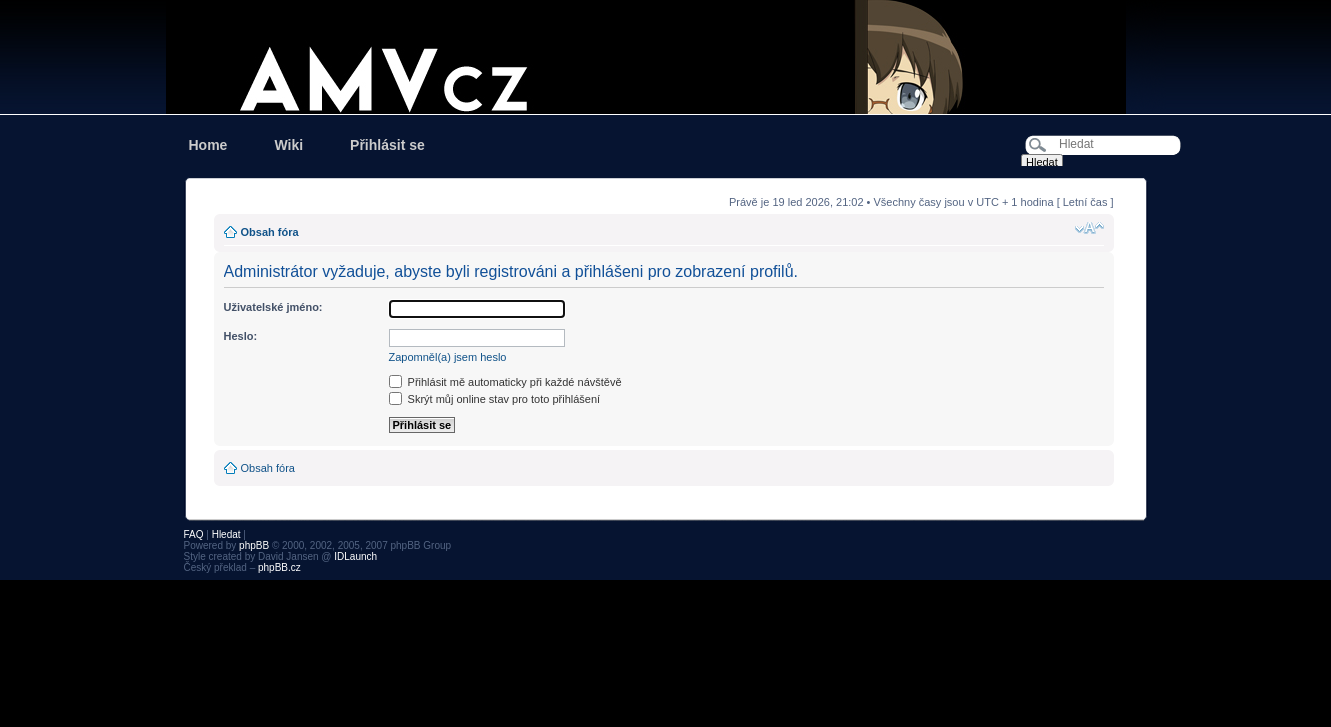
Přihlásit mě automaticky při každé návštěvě (505, 382)
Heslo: (241, 336)
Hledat (226, 534)
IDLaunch (355, 556)
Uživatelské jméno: (273, 307)
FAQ (194, 534)
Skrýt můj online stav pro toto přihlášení (495, 399)
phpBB (254, 545)
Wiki (288, 145)
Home (208, 145)
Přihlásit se (387, 145)
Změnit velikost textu (1089, 228)
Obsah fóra (270, 232)
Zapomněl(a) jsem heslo (448, 357)
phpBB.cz (279, 567)
